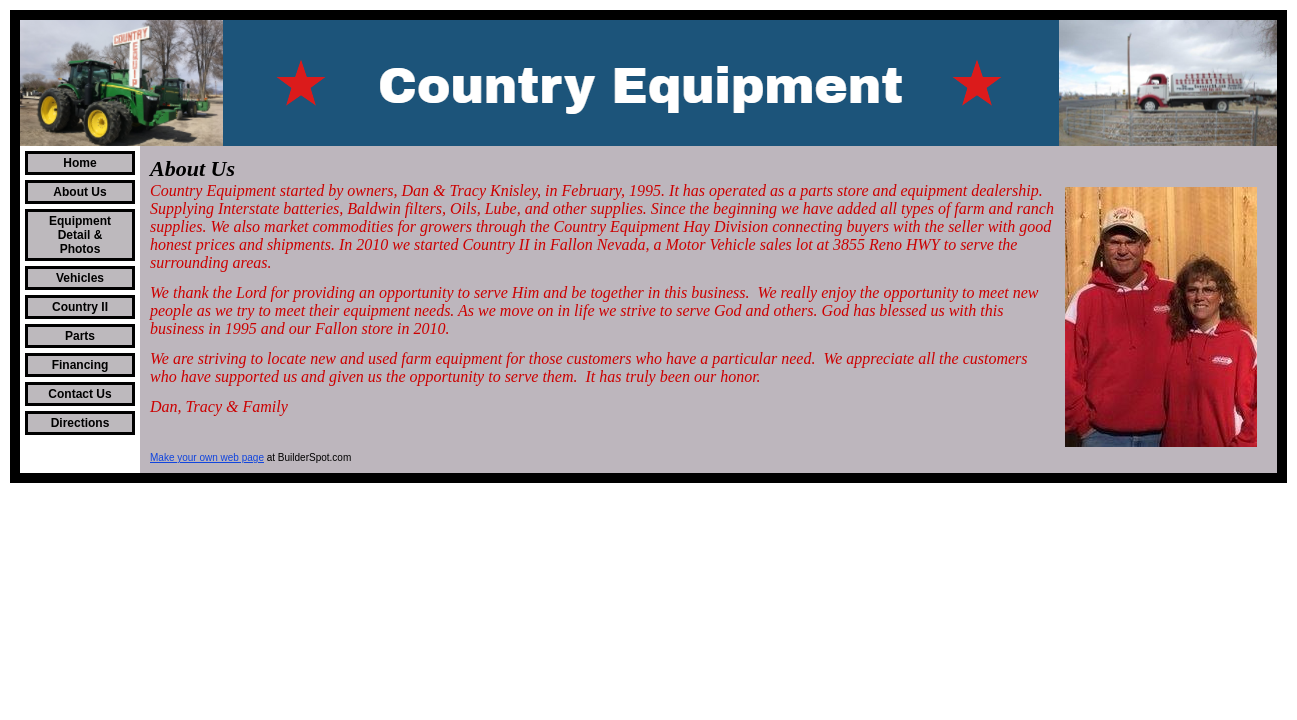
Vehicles (80, 278)
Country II (80, 307)
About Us (79, 192)
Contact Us (79, 394)
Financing (80, 365)
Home (79, 163)
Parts (80, 336)
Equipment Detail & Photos (80, 235)
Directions (80, 423)
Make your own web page (207, 457)
